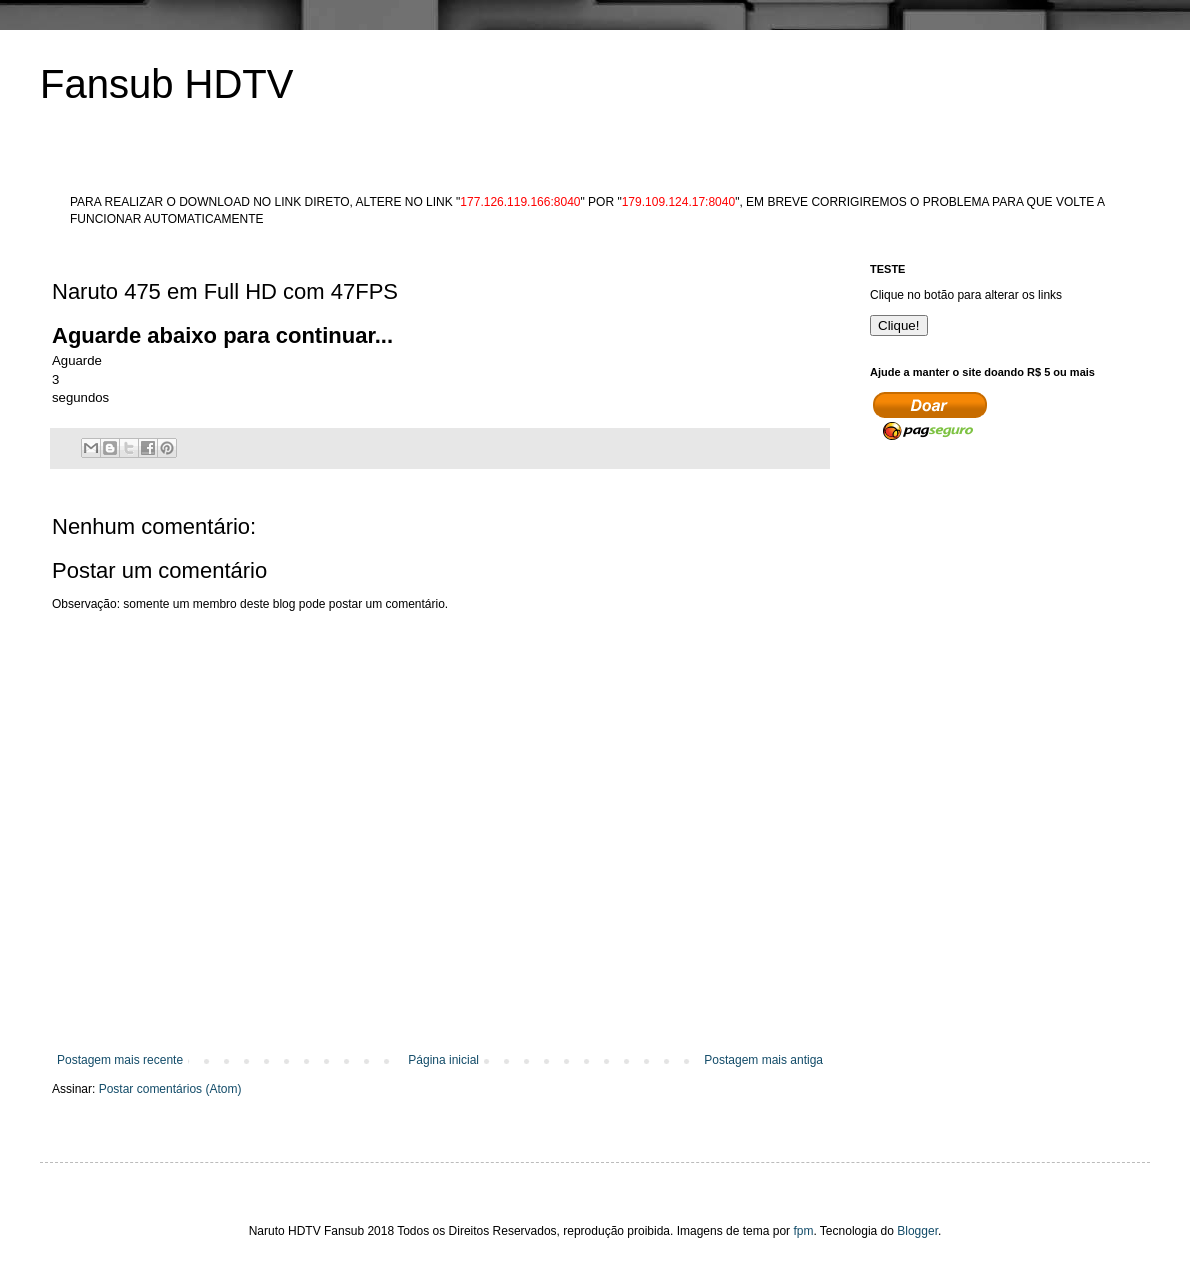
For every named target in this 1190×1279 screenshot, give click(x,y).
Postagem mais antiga (763, 1060)
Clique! (899, 325)
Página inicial (443, 1060)
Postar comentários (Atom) (170, 1089)
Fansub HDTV (166, 84)
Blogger (917, 1231)
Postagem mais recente (120, 1060)
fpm (803, 1231)
